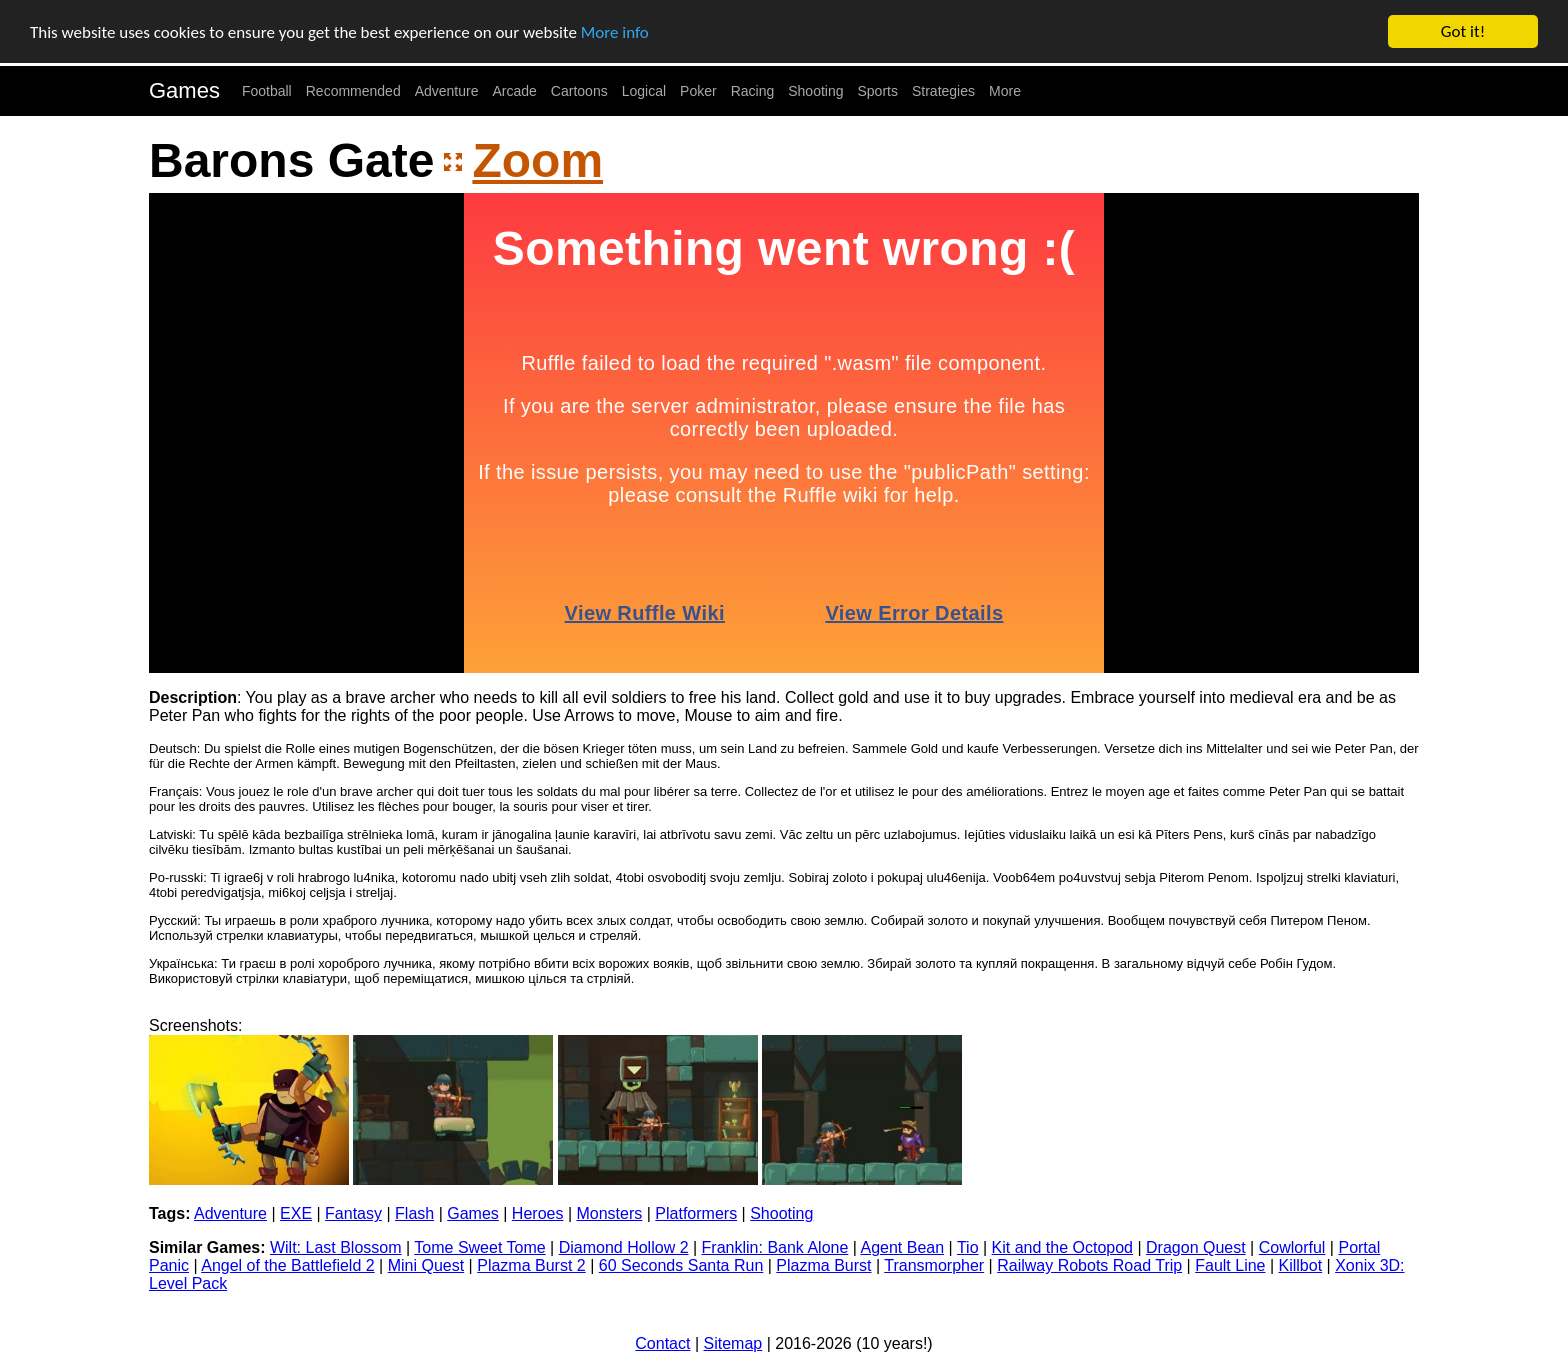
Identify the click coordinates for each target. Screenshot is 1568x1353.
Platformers (696, 1213)
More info (615, 31)
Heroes (538, 1213)
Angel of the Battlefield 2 (287, 1265)
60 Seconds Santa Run (681, 1265)
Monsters (609, 1213)
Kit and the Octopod (1062, 1247)
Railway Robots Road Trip (1089, 1265)
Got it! (1463, 31)
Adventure (447, 91)
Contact (662, 1343)
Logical (644, 91)
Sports (878, 91)
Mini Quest (426, 1265)
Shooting (815, 91)
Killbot (1301, 1265)
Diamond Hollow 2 (624, 1247)
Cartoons (579, 91)
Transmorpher (934, 1265)
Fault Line (1230, 1265)
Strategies (943, 91)
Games (184, 90)
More (1005, 91)
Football (267, 91)
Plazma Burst (823, 1265)
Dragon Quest (1196, 1247)
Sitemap (733, 1343)
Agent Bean (903, 1247)
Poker (698, 91)
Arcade (515, 91)
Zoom (537, 160)
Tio (968, 1247)
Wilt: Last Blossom (336, 1247)
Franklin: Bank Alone (775, 1247)
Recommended (353, 91)
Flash (414, 1213)
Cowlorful (1292, 1247)
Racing (753, 91)
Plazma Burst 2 (531, 1265)
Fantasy (353, 1213)
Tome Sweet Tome (479, 1247)
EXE (296, 1213)
